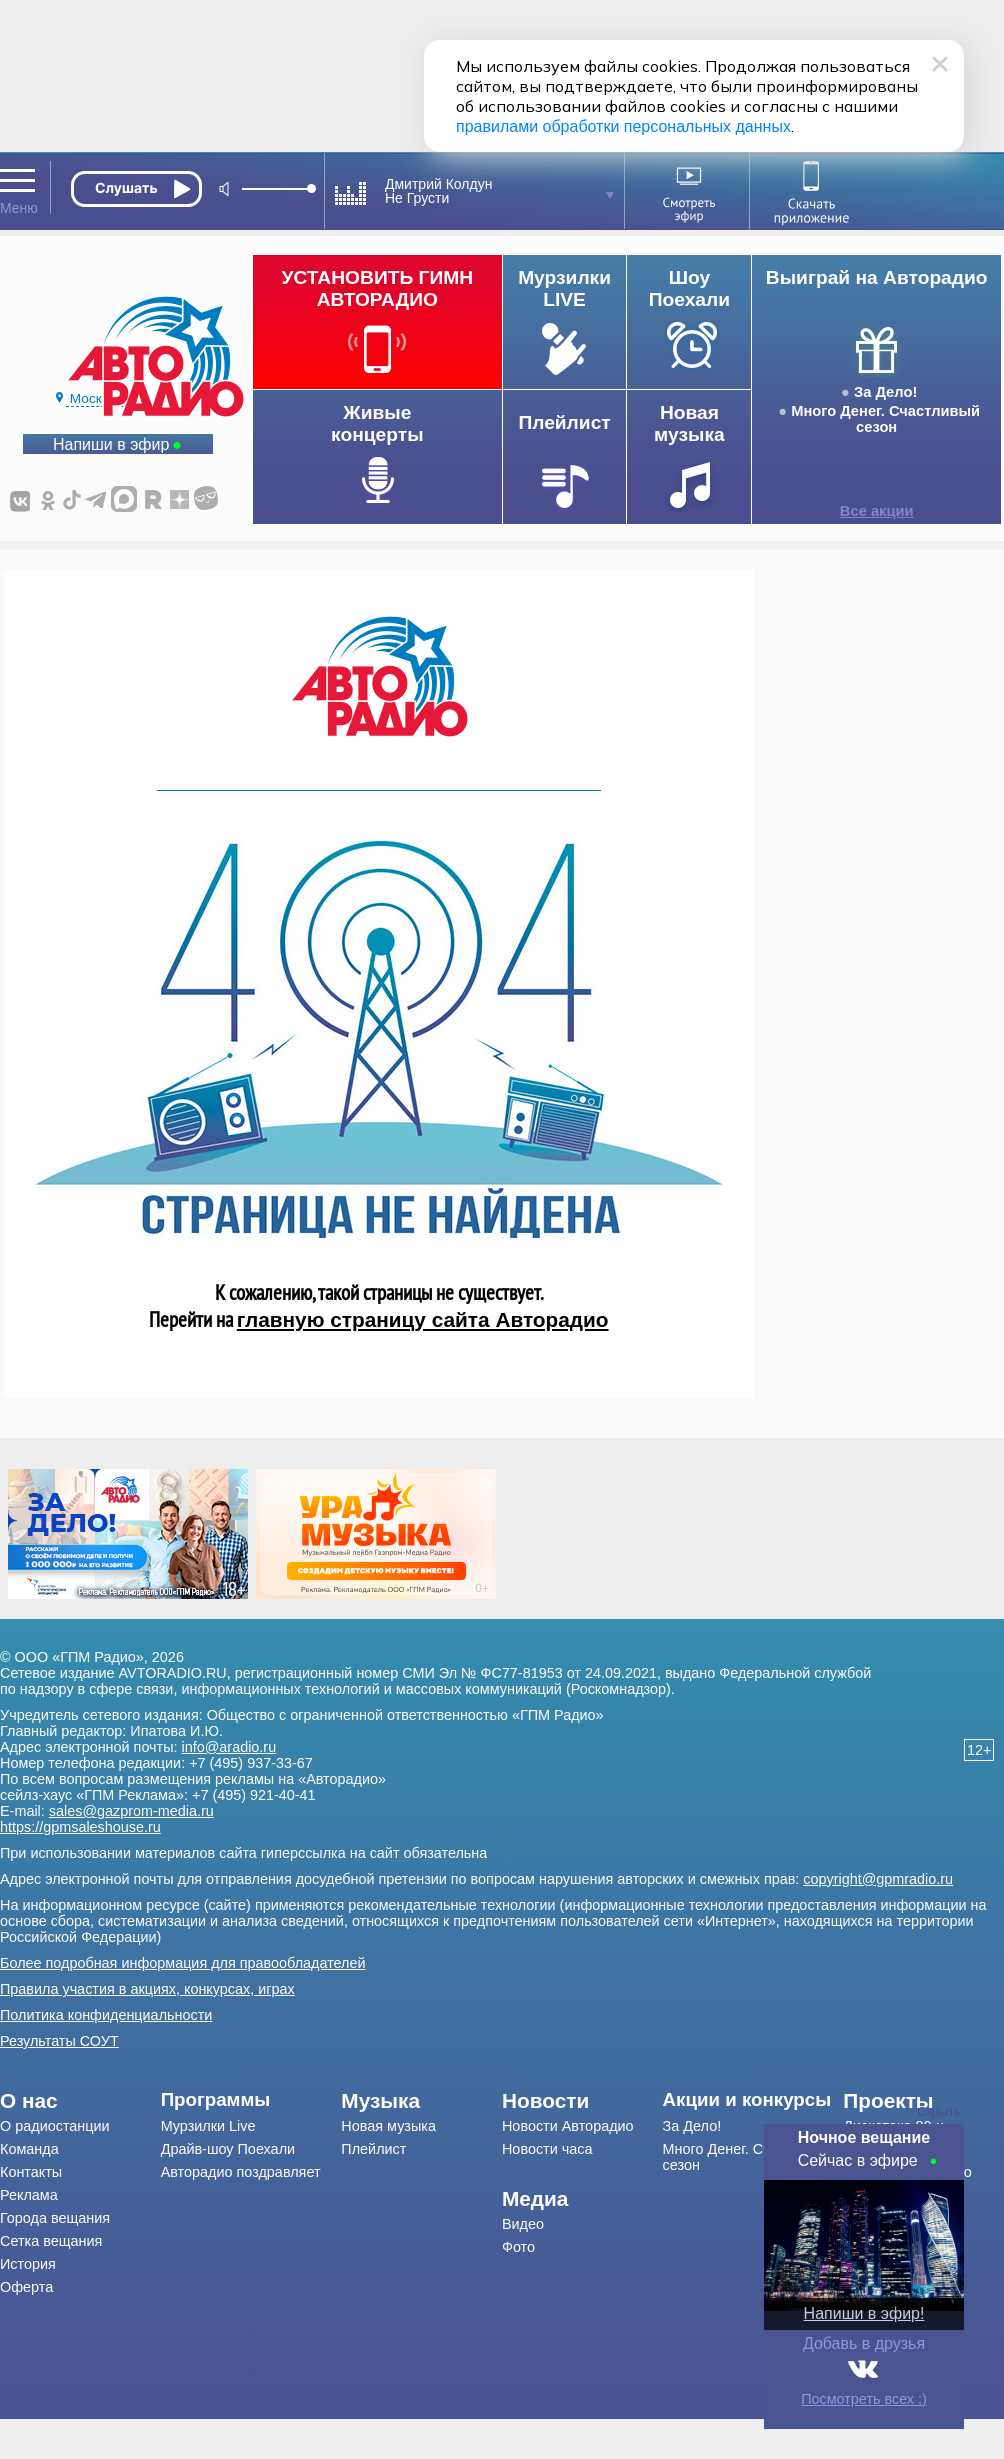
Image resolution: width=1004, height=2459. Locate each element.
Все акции (877, 511)
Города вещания (55, 2218)
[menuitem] (80, 2101)
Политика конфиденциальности (106, 2015)
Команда (29, 2149)
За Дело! (885, 392)
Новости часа (547, 2149)
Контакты (31, 2172)
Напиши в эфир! (864, 2313)
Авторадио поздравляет (241, 2172)
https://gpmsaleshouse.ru (80, 1827)
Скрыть (939, 2111)
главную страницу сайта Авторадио (423, 1319)
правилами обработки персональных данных (623, 126)
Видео (523, 2224)
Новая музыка (388, 2126)
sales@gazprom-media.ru (131, 1811)
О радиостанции (55, 2126)
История (28, 2264)
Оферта (26, 2287)
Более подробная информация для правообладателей (183, 1963)
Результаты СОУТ (59, 2041)
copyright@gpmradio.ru (878, 1879)
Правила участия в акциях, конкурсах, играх (147, 1989)
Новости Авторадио (568, 2126)
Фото (518, 2247)
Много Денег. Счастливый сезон (885, 419)
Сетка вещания (51, 2241)
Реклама (29, 2195)
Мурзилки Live (208, 2126)
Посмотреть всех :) (864, 2399)
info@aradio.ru (229, 1747)
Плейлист (373, 2149)
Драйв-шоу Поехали (228, 2149)
